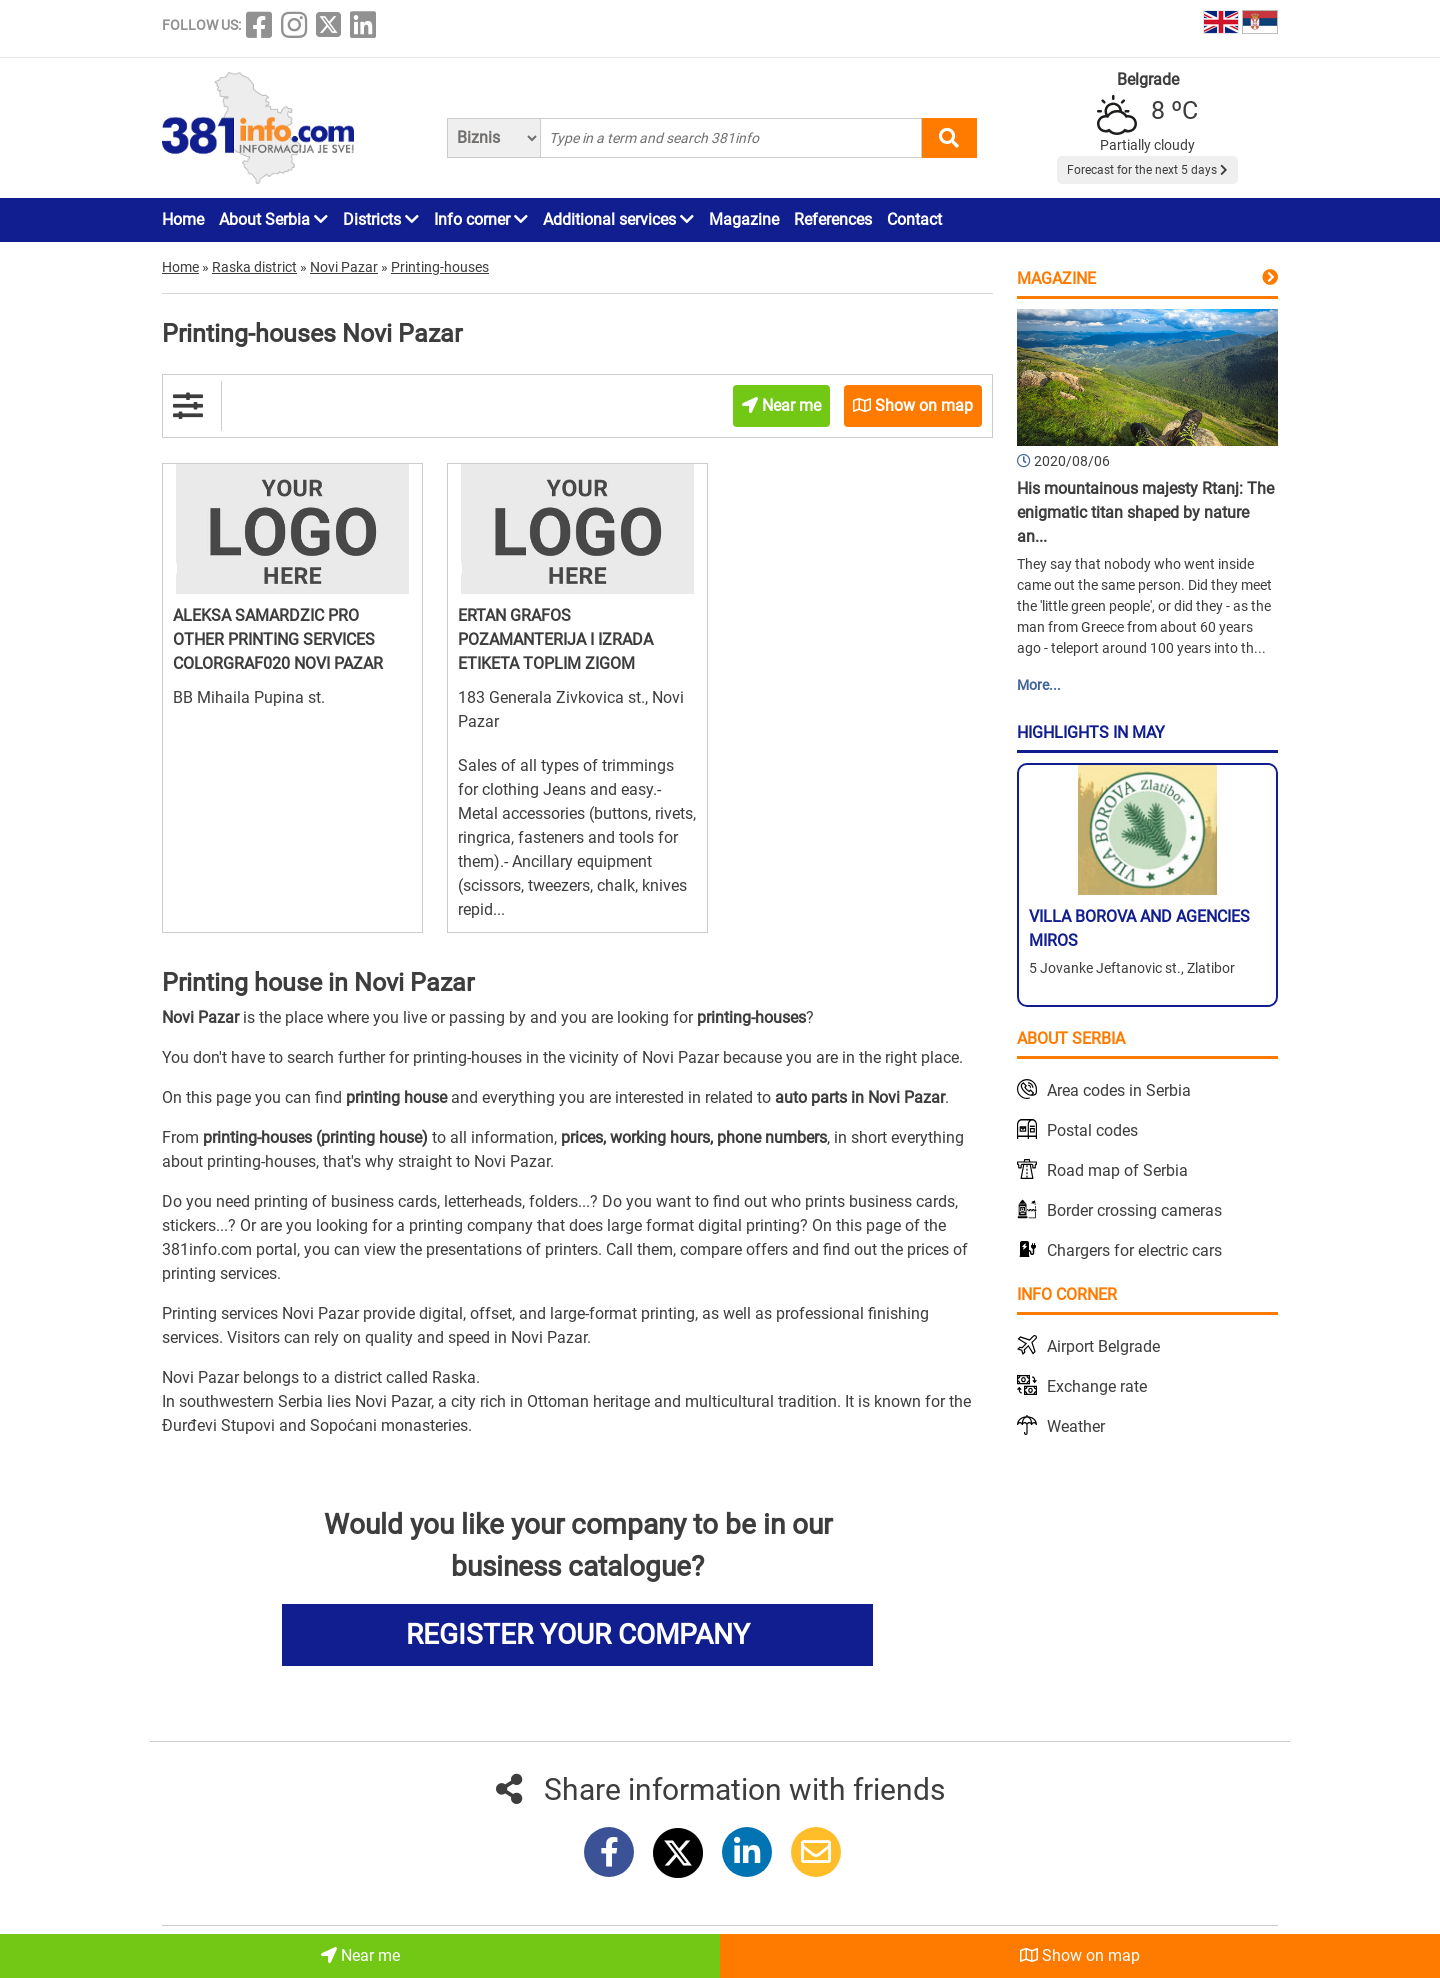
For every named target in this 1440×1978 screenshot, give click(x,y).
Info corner (481, 219)
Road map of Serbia (1117, 1170)
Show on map (1080, 1955)
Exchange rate (1097, 1386)
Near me (360, 1955)
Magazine (744, 219)
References (833, 219)
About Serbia (273, 219)
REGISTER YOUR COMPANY (578, 1634)
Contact (914, 219)
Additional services (618, 219)
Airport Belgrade (1103, 1346)
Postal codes (1092, 1130)
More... (1039, 685)
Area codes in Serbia (1119, 1090)
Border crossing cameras (1134, 1210)
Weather (1076, 1426)
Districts (381, 219)
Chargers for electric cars (1134, 1250)
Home (183, 219)
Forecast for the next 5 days (1147, 170)
